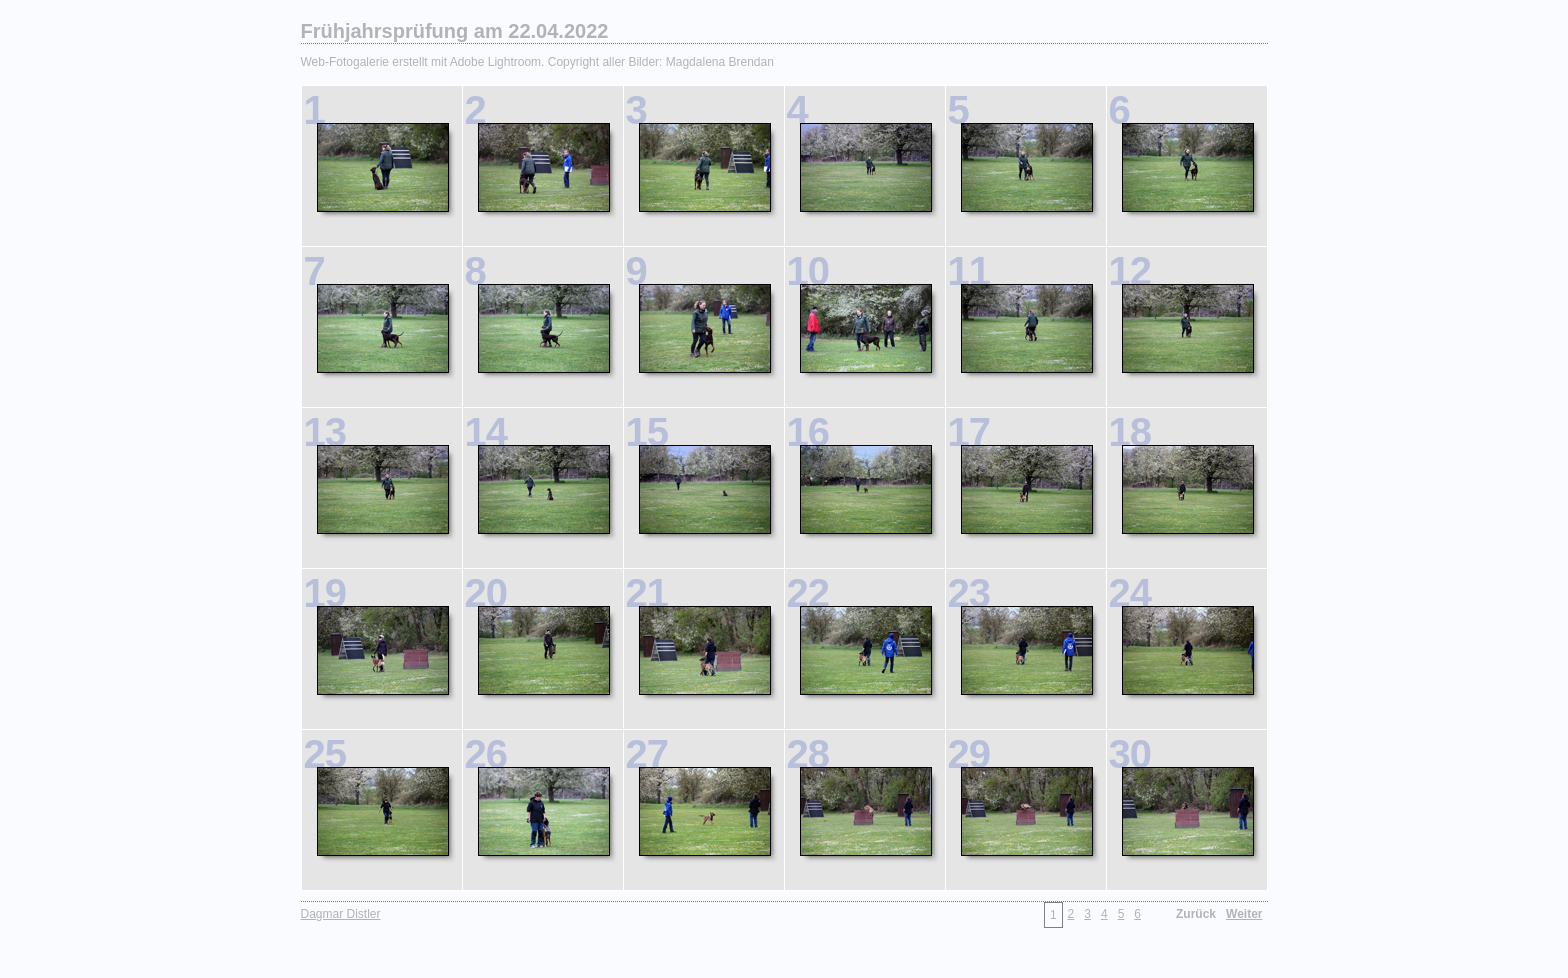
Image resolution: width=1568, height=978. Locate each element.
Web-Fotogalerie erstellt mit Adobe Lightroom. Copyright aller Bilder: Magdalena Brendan (537, 62)
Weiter (1244, 914)
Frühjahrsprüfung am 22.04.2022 (455, 31)
